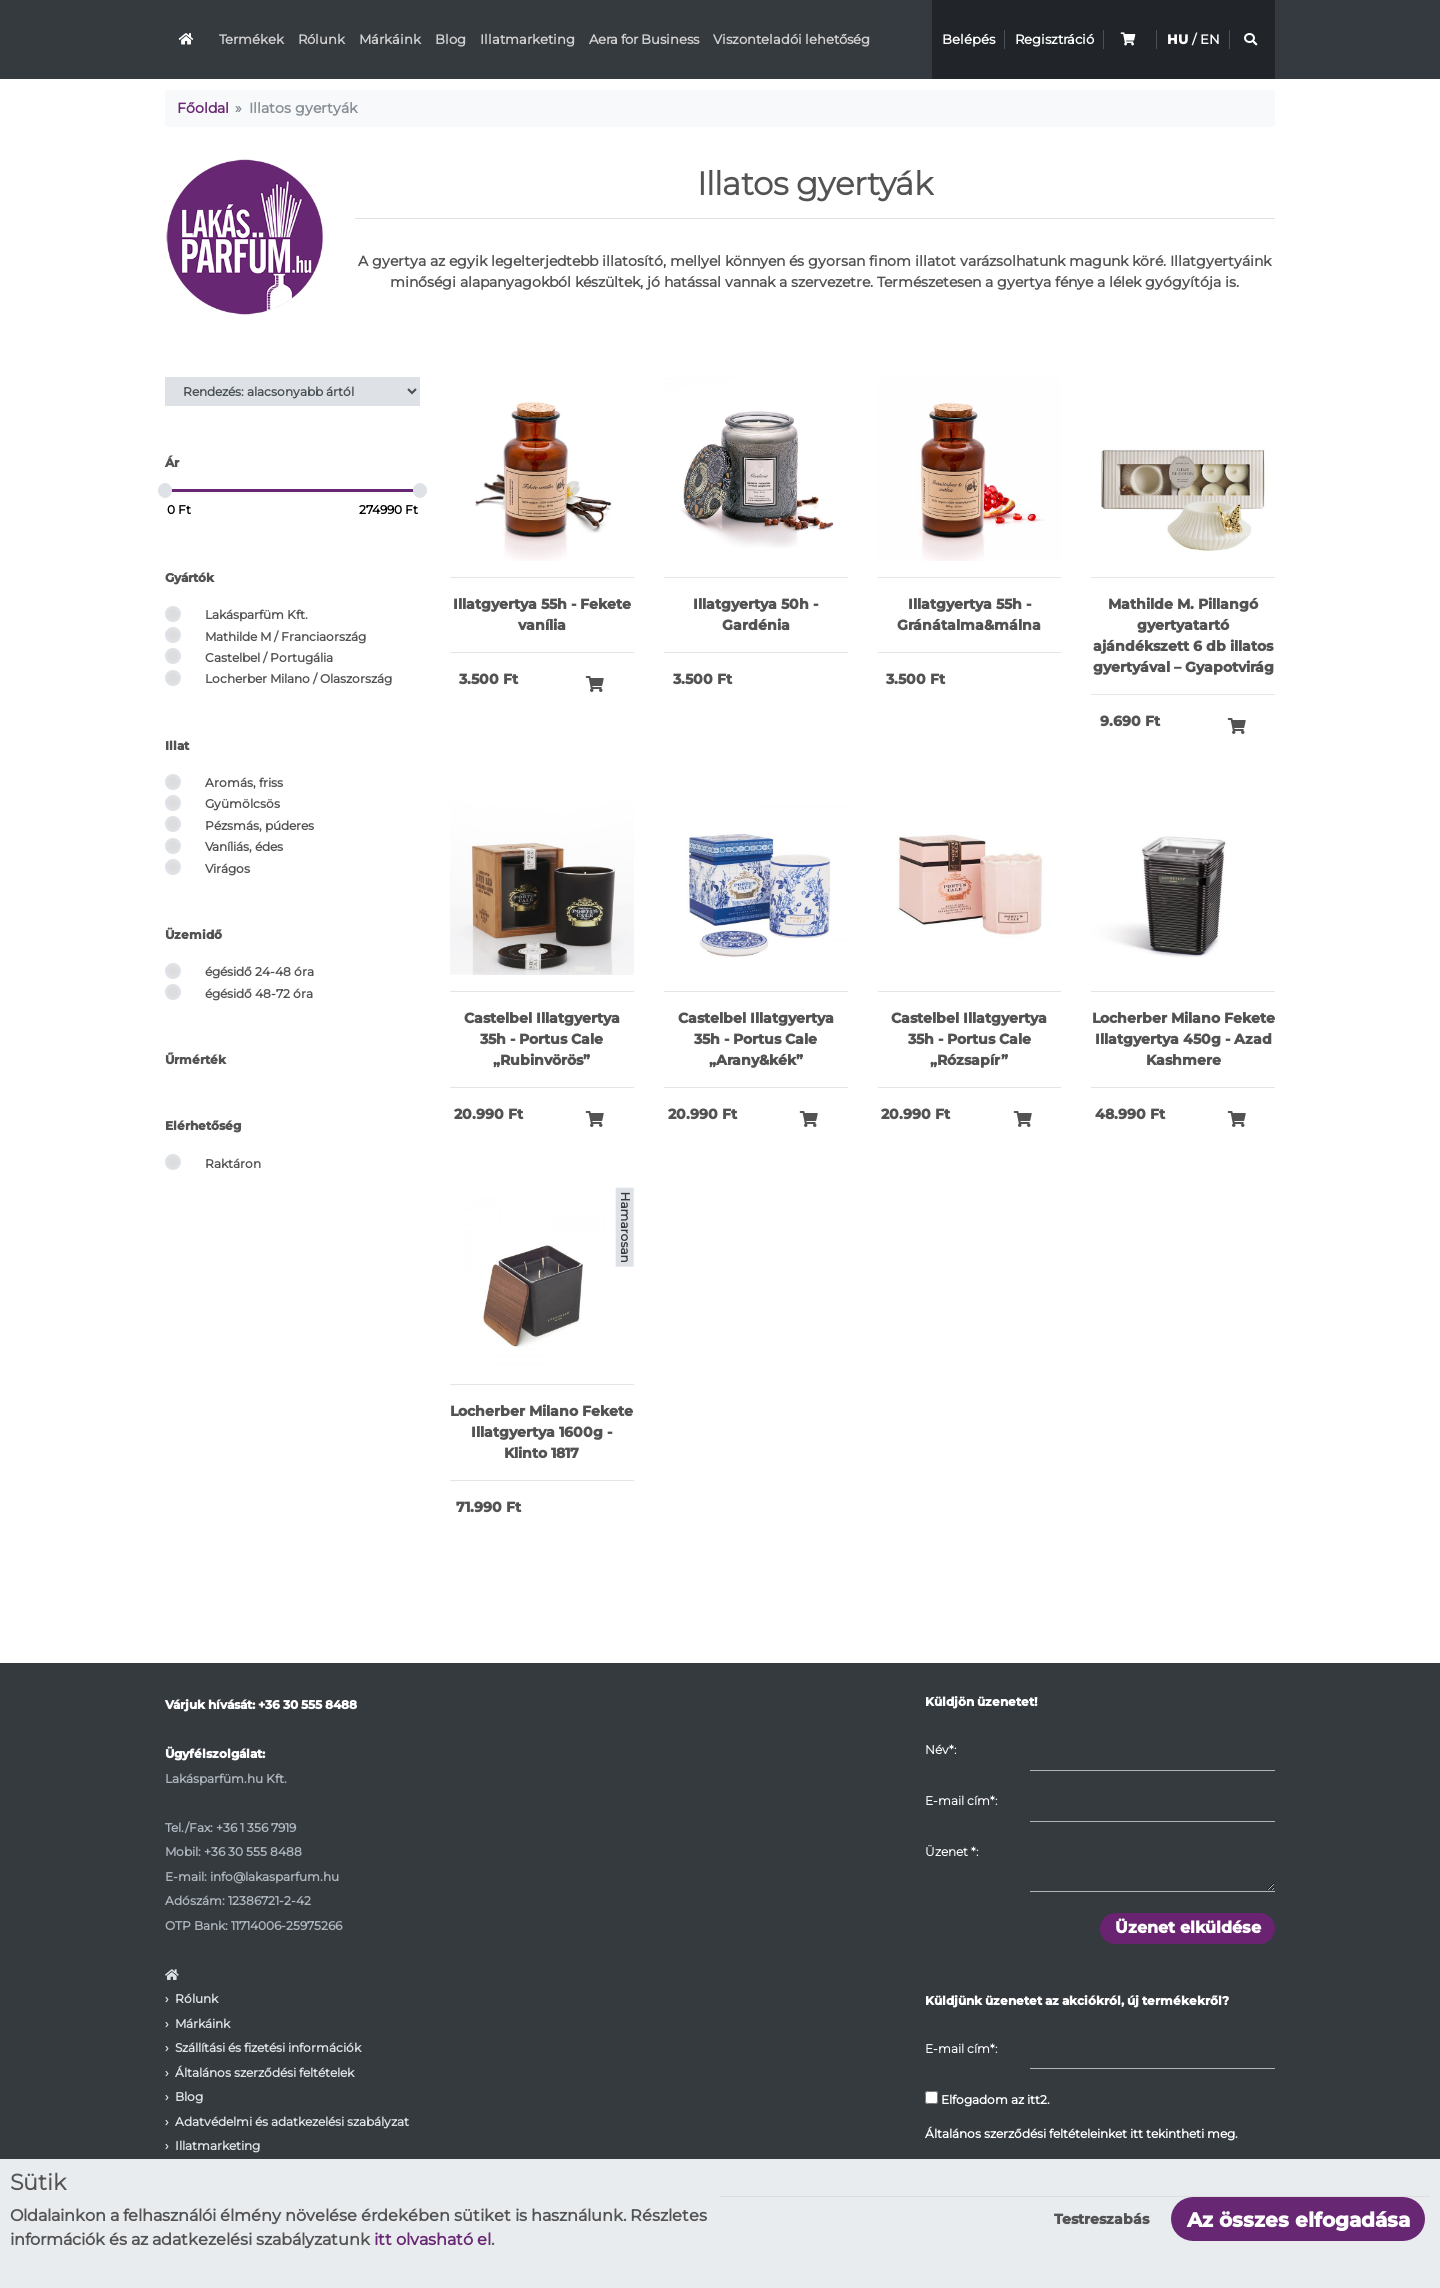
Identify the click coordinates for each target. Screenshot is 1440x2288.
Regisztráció (1054, 39)
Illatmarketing (527, 39)
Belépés (968, 39)
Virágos (227, 868)
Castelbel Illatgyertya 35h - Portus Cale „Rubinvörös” (542, 1039)
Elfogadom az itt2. (987, 2099)
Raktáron (233, 1163)
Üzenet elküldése (1188, 1927)
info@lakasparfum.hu (274, 1876)
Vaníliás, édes (244, 846)
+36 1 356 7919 (256, 1827)
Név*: (940, 1749)
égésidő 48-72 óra (259, 993)
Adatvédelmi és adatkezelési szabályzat (292, 2121)
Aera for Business (644, 39)
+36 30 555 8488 (307, 1704)
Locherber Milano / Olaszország (298, 678)
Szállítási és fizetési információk (268, 2047)
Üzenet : (951, 1851)
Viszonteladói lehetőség (791, 39)
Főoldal (203, 108)
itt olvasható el (432, 2239)
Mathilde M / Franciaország (285, 636)
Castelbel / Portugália (269, 657)
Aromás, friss (244, 782)
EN (1210, 39)
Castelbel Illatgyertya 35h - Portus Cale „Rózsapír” (969, 1039)
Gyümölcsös (242, 803)
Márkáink (390, 39)
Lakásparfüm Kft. (256, 614)
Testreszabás (1101, 2219)
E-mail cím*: (961, 1800)
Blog (450, 39)
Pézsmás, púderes (259, 825)
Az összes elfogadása (1298, 2220)
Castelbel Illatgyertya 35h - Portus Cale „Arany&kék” (756, 1039)
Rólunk (321, 39)
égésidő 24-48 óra (259, 971)
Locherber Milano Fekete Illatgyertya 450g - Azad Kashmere (1183, 1039)
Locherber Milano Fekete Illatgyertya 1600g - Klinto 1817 (541, 1432)
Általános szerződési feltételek (264, 2072)
